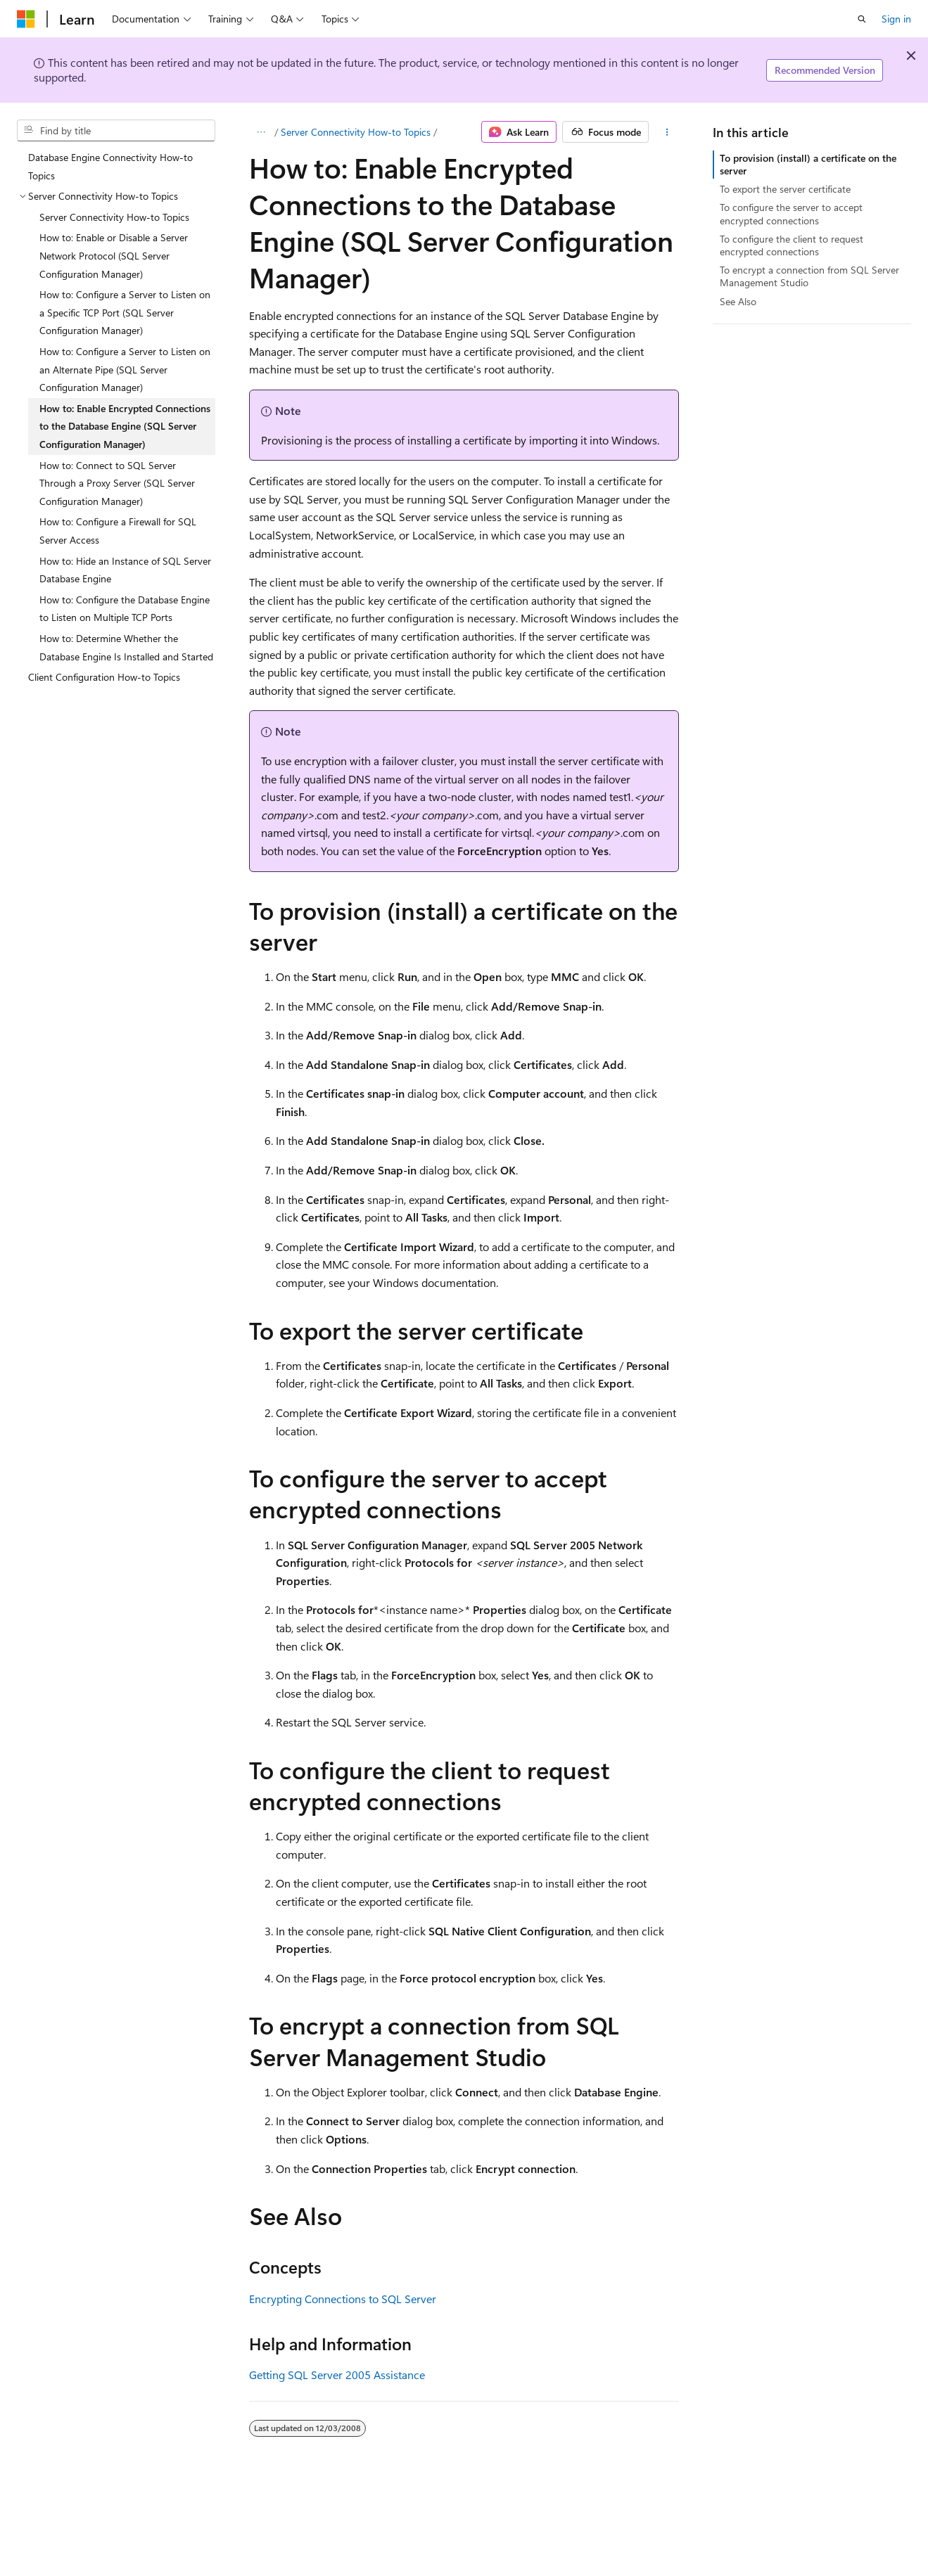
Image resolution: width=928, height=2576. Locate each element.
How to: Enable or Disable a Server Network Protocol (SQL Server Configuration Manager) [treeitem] (113, 255)
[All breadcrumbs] (261, 132)
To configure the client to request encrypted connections (791, 245)
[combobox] (116, 131)
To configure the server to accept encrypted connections (791, 213)
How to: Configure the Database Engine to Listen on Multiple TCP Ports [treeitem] (124, 608)
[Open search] (862, 19)
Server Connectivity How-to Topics (356, 132)
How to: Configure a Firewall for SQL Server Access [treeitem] (117, 530)
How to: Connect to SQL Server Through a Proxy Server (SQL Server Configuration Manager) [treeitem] (117, 483)
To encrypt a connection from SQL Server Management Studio (809, 276)
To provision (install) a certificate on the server (808, 164)
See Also (738, 301)
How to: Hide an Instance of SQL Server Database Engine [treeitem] (125, 570)
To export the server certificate (785, 189)
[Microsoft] (26, 19)
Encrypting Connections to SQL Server (342, 2298)
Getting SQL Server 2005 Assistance (337, 2374)
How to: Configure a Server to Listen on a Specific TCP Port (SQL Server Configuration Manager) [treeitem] (124, 312)
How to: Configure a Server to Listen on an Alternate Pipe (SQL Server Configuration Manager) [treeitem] (124, 369)
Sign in (896, 18)
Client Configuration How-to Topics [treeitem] (104, 677)
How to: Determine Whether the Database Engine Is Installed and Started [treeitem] (126, 647)
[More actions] (666, 132)
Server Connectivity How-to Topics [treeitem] (114, 217)
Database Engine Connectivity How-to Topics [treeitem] (110, 166)
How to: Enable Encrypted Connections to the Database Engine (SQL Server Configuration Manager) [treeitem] (124, 426)
